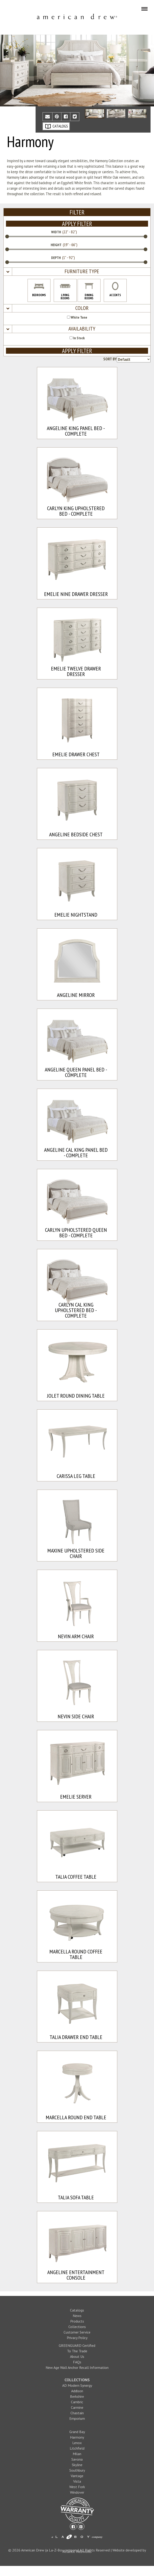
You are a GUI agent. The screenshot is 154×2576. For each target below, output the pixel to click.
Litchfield (77, 2448)
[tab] (77, 272)
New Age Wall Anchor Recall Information (77, 2367)
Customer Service (77, 2332)
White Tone (77, 317)
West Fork (77, 2486)
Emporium (77, 2418)
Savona (77, 2459)
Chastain (77, 2413)
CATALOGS (56, 126)
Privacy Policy (77, 2337)
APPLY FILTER (77, 224)
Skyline (77, 2464)
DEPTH (56, 257)
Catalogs (77, 2310)
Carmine (77, 2407)
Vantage (77, 2475)
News (77, 2315)
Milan (77, 2453)
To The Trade (77, 2351)
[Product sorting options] (134, 359)
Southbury (77, 2470)
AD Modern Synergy (77, 2385)
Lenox (77, 2442)
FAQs (77, 2362)
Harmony (77, 2437)
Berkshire (77, 2396)
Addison (77, 2391)
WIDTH (56, 232)
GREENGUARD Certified (77, 2345)
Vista (77, 2481)
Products (77, 2321)
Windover (77, 2492)
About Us (77, 2356)
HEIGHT (56, 244)
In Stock (77, 338)
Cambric (77, 2402)
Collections (77, 2326)
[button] (81, 271)
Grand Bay (77, 2431)
